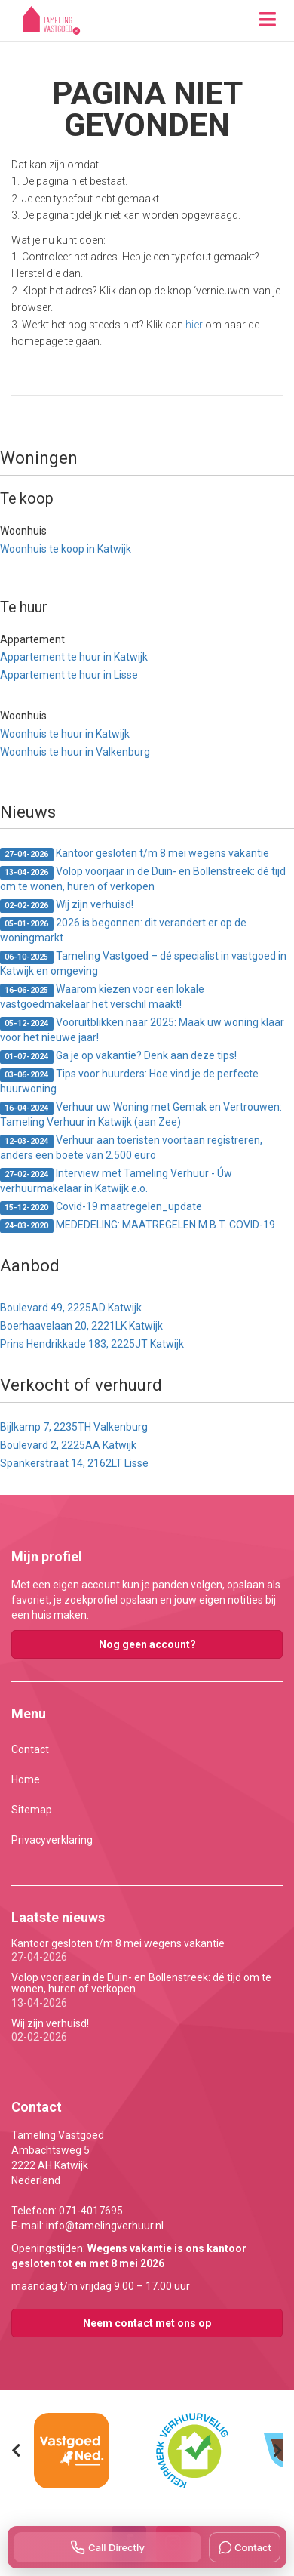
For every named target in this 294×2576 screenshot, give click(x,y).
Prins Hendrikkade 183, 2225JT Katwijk (92, 1344)
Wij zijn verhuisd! (66, 905)
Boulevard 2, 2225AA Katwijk (68, 1445)
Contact (30, 1749)
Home (25, 1779)
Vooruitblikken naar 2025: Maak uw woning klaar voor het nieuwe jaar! (142, 1029)
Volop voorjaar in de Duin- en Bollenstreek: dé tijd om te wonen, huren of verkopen (143, 878)
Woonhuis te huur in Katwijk (65, 734)
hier (194, 325)
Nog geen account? (147, 1644)
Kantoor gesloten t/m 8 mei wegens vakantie (134, 854)
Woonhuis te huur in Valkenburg (75, 752)
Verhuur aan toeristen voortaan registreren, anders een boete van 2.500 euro (131, 1147)
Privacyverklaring (52, 1840)
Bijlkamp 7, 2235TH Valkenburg (74, 1427)
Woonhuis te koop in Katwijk (65, 549)
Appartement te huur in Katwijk (74, 657)
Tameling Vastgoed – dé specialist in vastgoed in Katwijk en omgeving (143, 963)
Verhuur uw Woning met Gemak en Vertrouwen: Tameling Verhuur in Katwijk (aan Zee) (141, 1114)
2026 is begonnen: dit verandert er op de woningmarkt (123, 930)
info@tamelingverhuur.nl (105, 2226)
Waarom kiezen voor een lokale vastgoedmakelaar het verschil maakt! (102, 996)
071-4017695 (91, 2211)
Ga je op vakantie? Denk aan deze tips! (118, 1056)
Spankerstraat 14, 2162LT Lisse (74, 1463)
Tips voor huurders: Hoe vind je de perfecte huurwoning (129, 1081)
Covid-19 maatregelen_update (101, 1207)
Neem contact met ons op (147, 2323)
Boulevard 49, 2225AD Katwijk (71, 1308)
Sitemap (31, 1810)
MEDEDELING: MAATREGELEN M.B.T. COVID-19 (137, 1226)
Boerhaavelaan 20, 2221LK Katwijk (81, 1326)
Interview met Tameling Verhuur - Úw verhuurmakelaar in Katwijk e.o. (116, 1180)
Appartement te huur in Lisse (69, 675)
